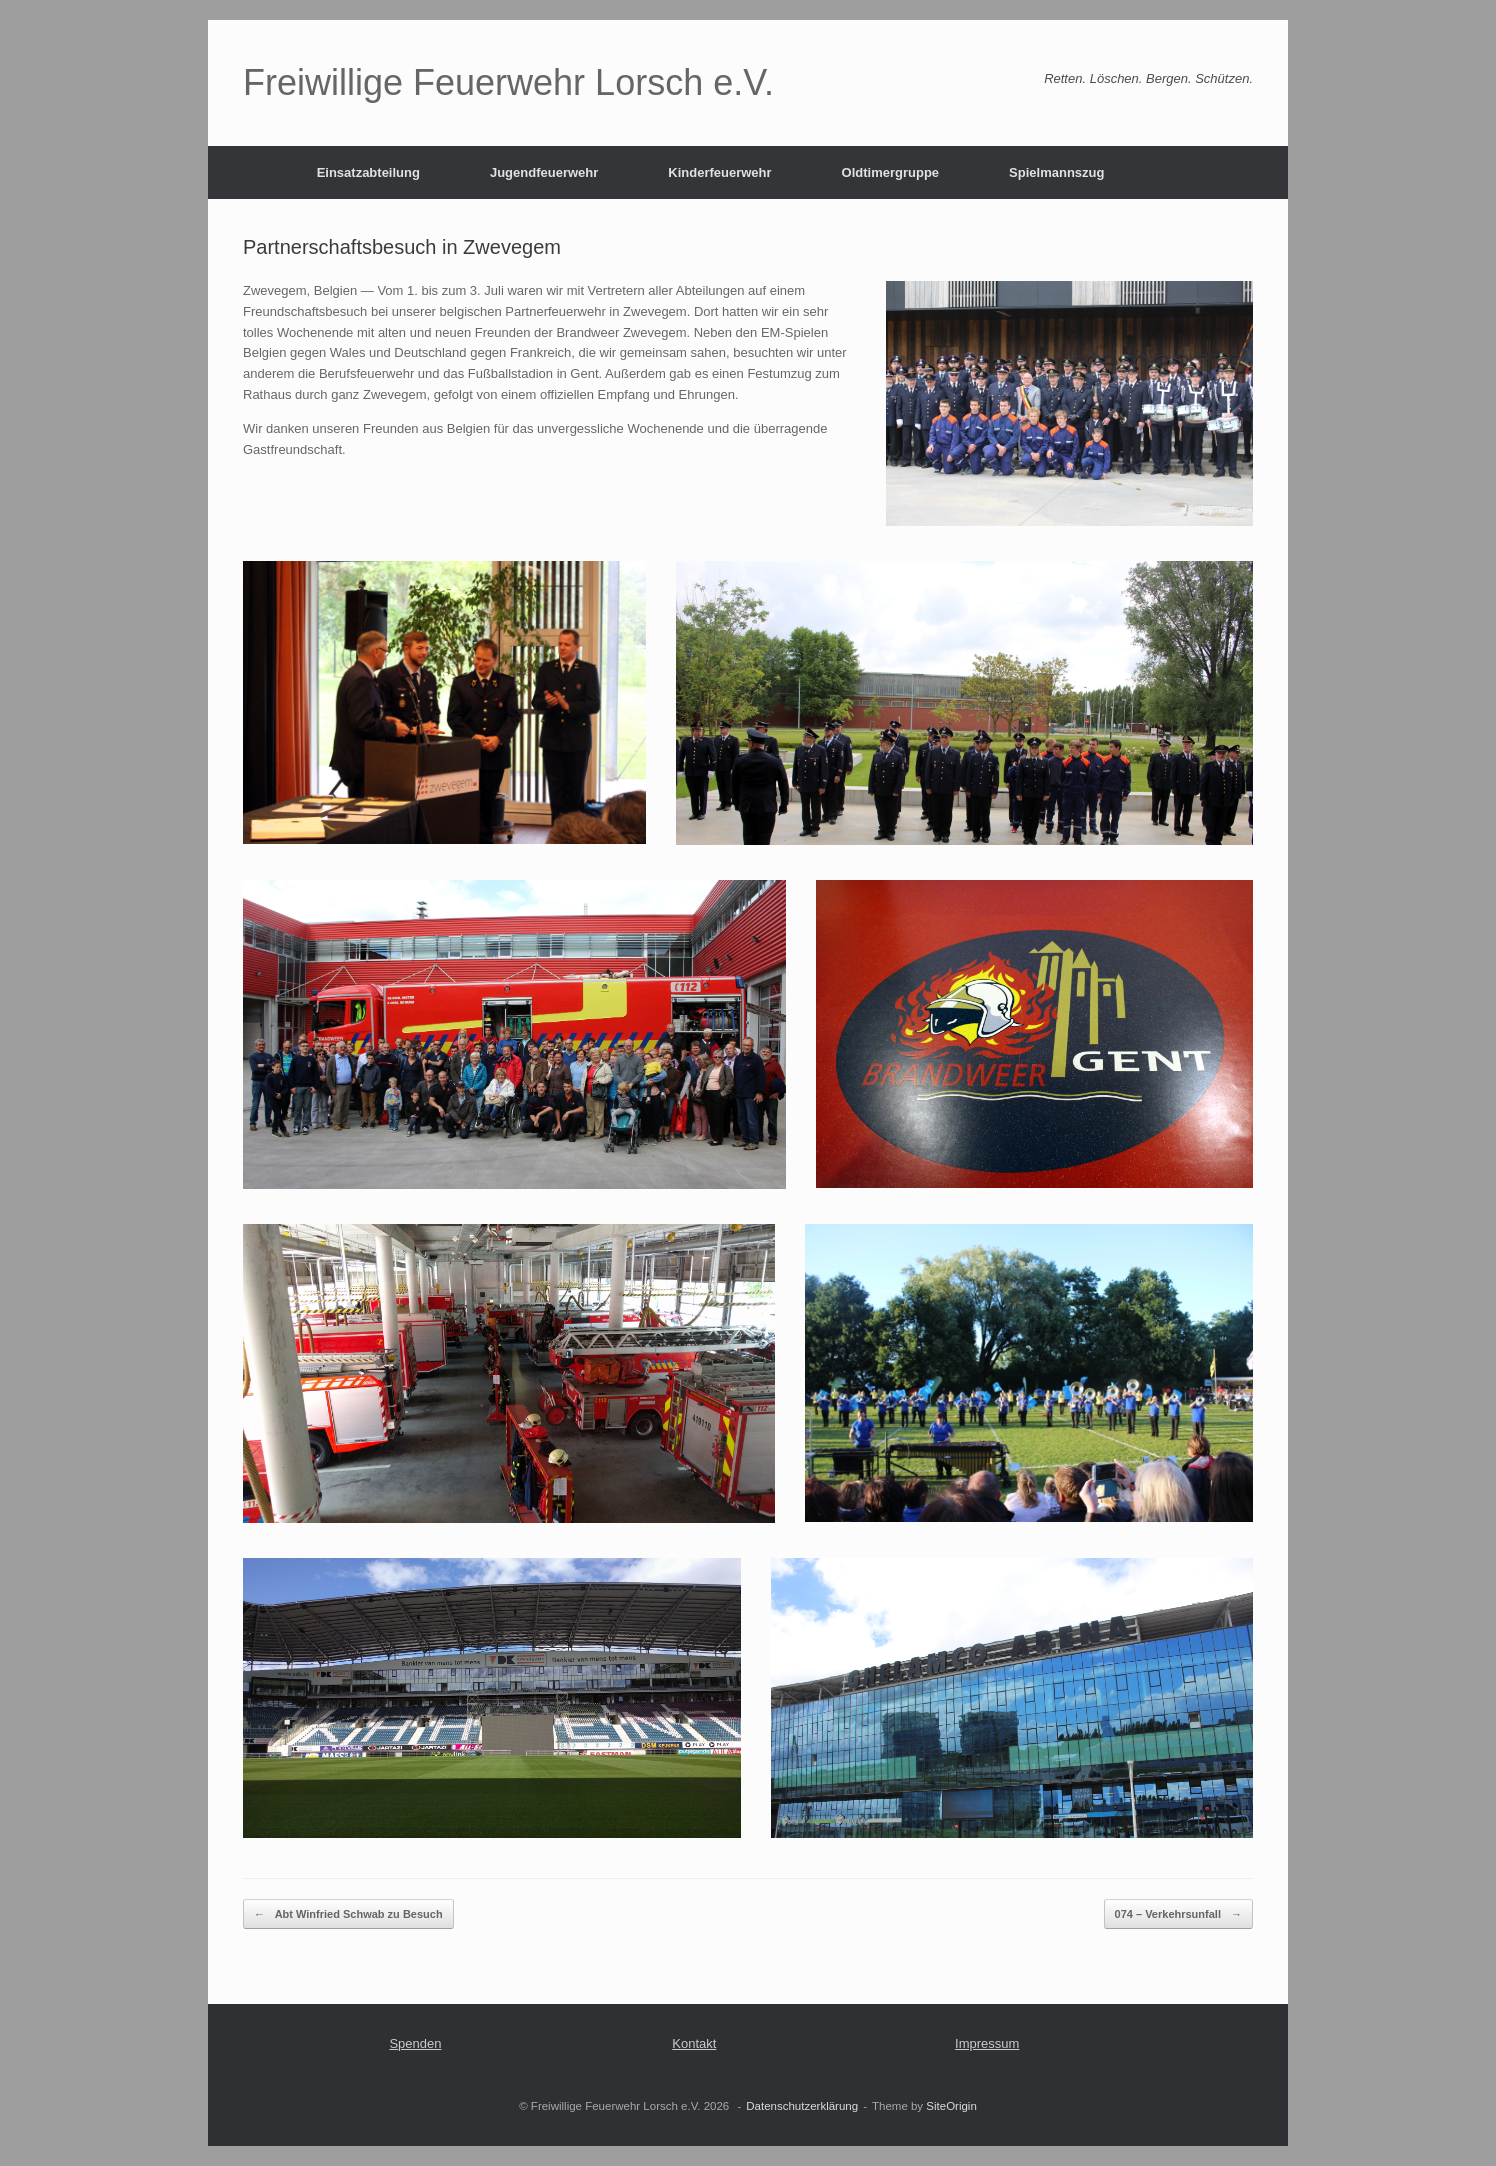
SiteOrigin (951, 2106)
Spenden (415, 2043)
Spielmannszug (1056, 172)
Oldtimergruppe (891, 172)
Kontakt (694, 2043)
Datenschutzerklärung (802, 2106)
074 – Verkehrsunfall (1178, 1914)
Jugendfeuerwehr (544, 172)
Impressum (987, 2043)
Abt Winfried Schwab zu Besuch (348, 1914)
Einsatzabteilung (368, 172)
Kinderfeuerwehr (719, 172)
